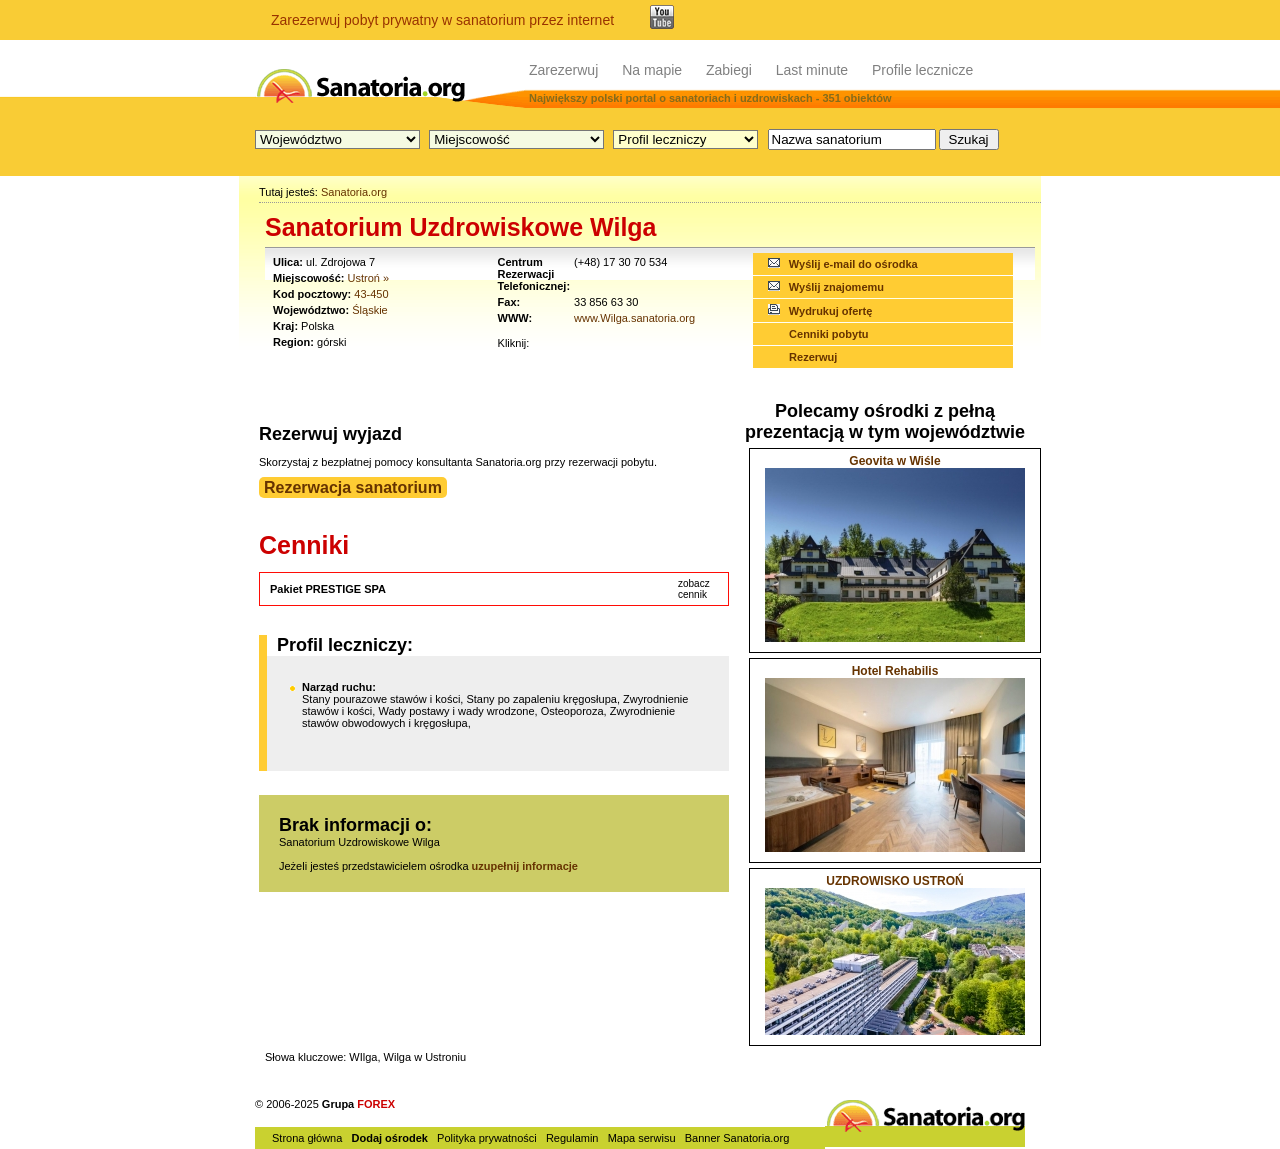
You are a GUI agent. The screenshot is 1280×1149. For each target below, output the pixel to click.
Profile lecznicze (922, 70)
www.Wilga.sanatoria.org (634, 318)
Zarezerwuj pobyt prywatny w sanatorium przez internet (442, 20)
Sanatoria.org (354, 192)
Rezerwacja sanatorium (353, 487)
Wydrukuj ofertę (831, 311)
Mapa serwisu (642, 1138)
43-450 (371, 294)
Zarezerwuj (563, 70)
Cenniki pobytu (828, 334)
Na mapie (652, 70)
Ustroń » (369, 278)
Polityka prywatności (487, 1138)
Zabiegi (729, 70)
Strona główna (307, 1138)
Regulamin (572, 1138)
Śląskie (369, 310)
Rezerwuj (813, 357)
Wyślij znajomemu (836, 287)
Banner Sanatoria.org (737, 1138)
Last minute (812, 70)
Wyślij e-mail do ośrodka (853, 264)
